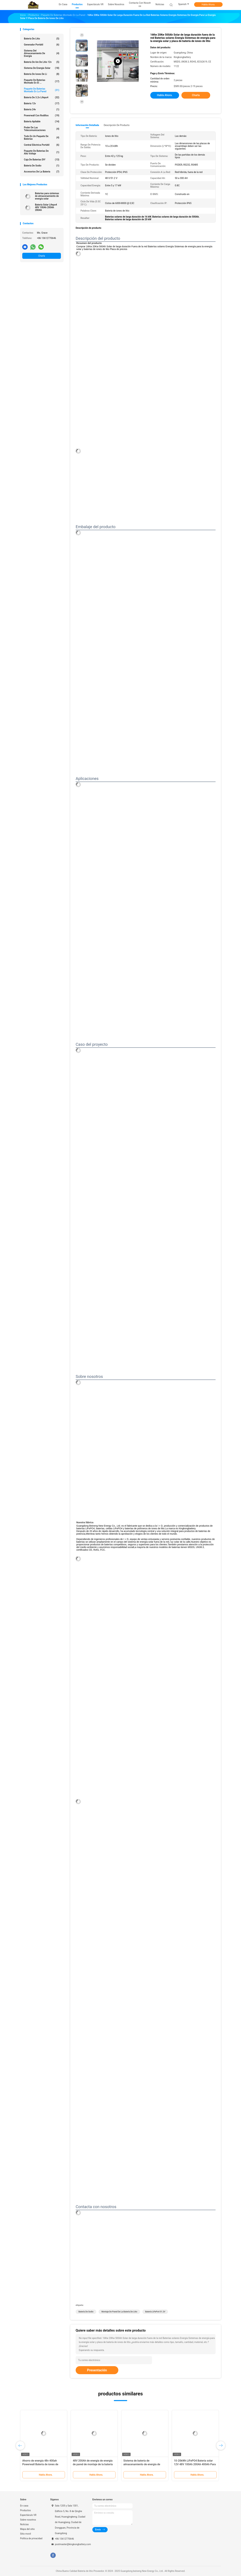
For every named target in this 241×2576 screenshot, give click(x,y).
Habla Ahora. (208, 4)
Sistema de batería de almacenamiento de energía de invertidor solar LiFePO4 (141, 2464)
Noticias (24, 2524)
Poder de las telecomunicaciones (41, 128)
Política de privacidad (31, 2538)
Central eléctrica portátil (41, 145)
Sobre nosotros (28, 2519)
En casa (24, 2505)
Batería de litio (41, 38)
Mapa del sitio (27, 2529)
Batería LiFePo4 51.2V (155, 2312)
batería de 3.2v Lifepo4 (41, 97)
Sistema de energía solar (41, 68)
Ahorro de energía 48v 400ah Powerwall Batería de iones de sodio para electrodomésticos (40, 2464)
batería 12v (41, 103)
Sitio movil (25, 2533)
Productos (25, 2510)
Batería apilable (41, 121)
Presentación (97, 2370)
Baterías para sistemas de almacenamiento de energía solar (47, 196)
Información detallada (87, 125)
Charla (41, 255)
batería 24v (41, 109)
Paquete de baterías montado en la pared (41, 90)
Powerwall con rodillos (41, 115)
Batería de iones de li (41, 74)
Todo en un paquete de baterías (41, 137)
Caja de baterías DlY (41, 159)
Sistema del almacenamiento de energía (41, 53)
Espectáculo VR (28, 2515)
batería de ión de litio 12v (41, 62)
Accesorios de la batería (41, 171)
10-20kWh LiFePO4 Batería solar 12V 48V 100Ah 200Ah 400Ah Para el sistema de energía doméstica (195, 2464)
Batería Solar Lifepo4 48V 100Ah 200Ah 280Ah (46, 207)
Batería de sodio (41, 165)
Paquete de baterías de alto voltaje (41, 152)
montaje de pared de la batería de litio (119, 2312)
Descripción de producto (117, 125)
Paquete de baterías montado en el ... (41, 81)
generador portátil (41, 44)
